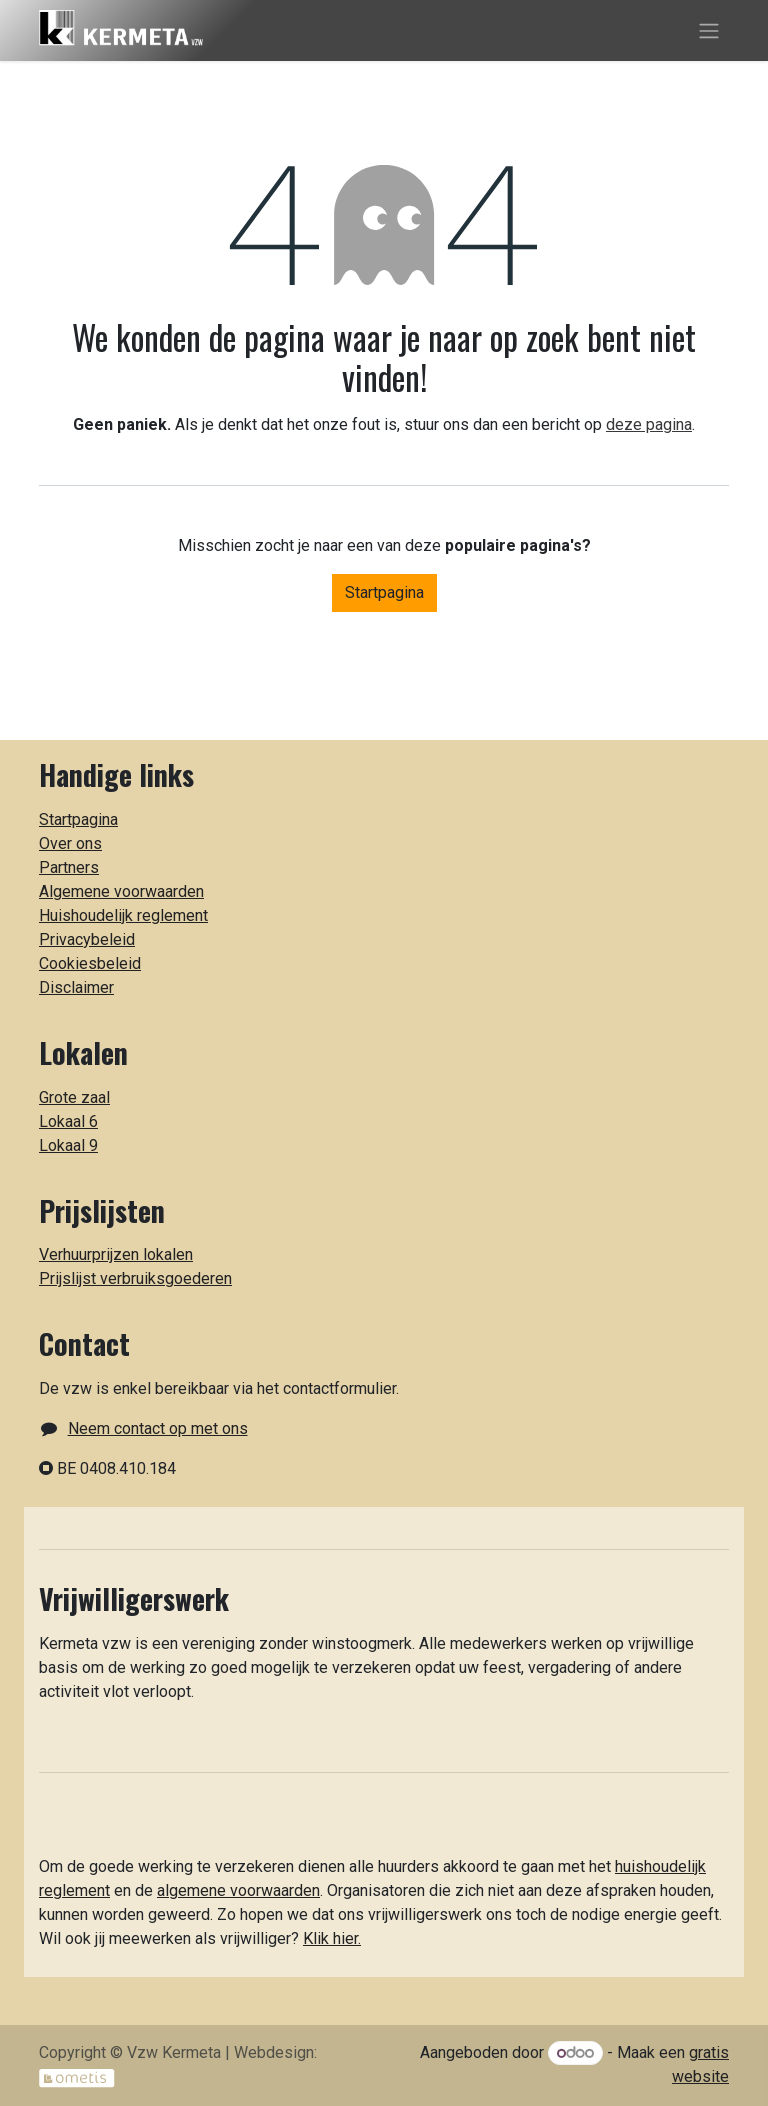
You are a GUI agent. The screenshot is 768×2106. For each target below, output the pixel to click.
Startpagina (384, 592)
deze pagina (649, 424)
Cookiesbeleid (90, 963)
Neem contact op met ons (158, 1428)
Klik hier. (332, 1938)
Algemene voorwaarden (121, 891)
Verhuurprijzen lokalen (116, 1254)
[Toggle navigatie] (709, 30)
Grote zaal (74, 1097)
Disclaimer (76, 987)
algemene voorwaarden (238, 1890)
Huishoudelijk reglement (123, 915)
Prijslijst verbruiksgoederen (135, 1278)
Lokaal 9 (68, 1145)
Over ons (70, 843)
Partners (69, 867)
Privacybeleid (87, 939)
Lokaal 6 (68, 1121)
